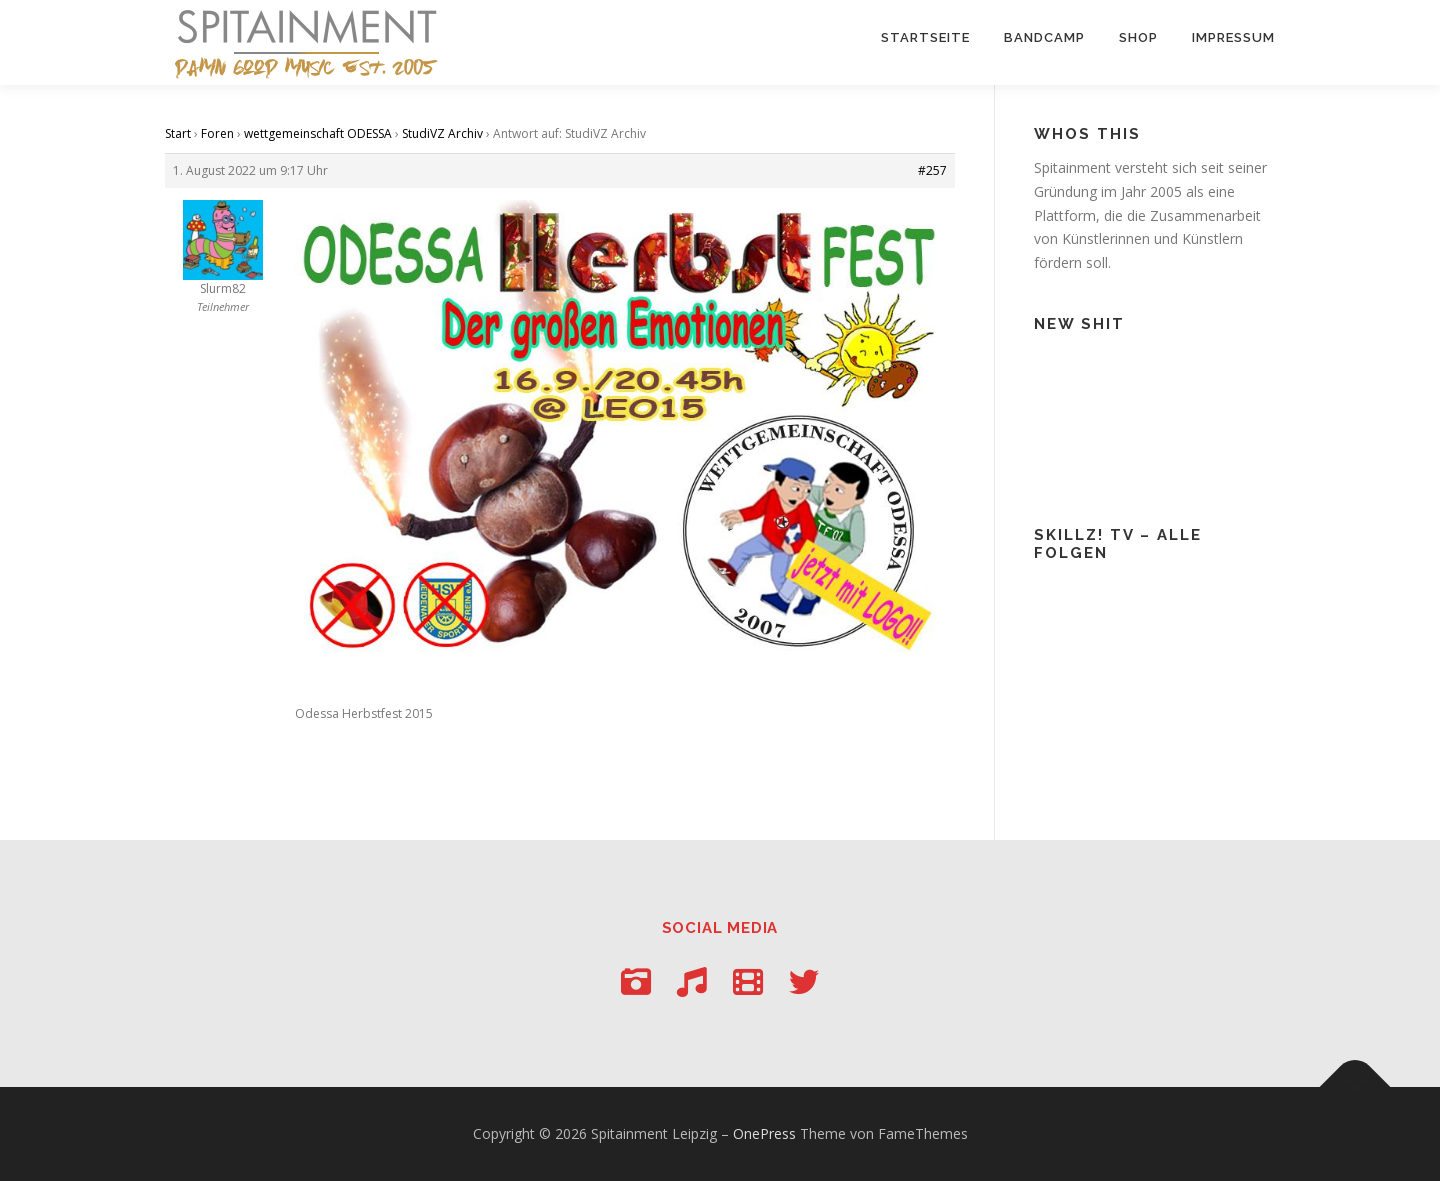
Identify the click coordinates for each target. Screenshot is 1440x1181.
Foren (217, 133)
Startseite (925, 37)
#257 (932, 170)
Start (178, 133)
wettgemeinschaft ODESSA (318, 133)
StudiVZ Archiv (442, 133)
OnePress (764, 1133)
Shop (1138, 37)
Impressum (1233, 37)
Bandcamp (1044, 37)
